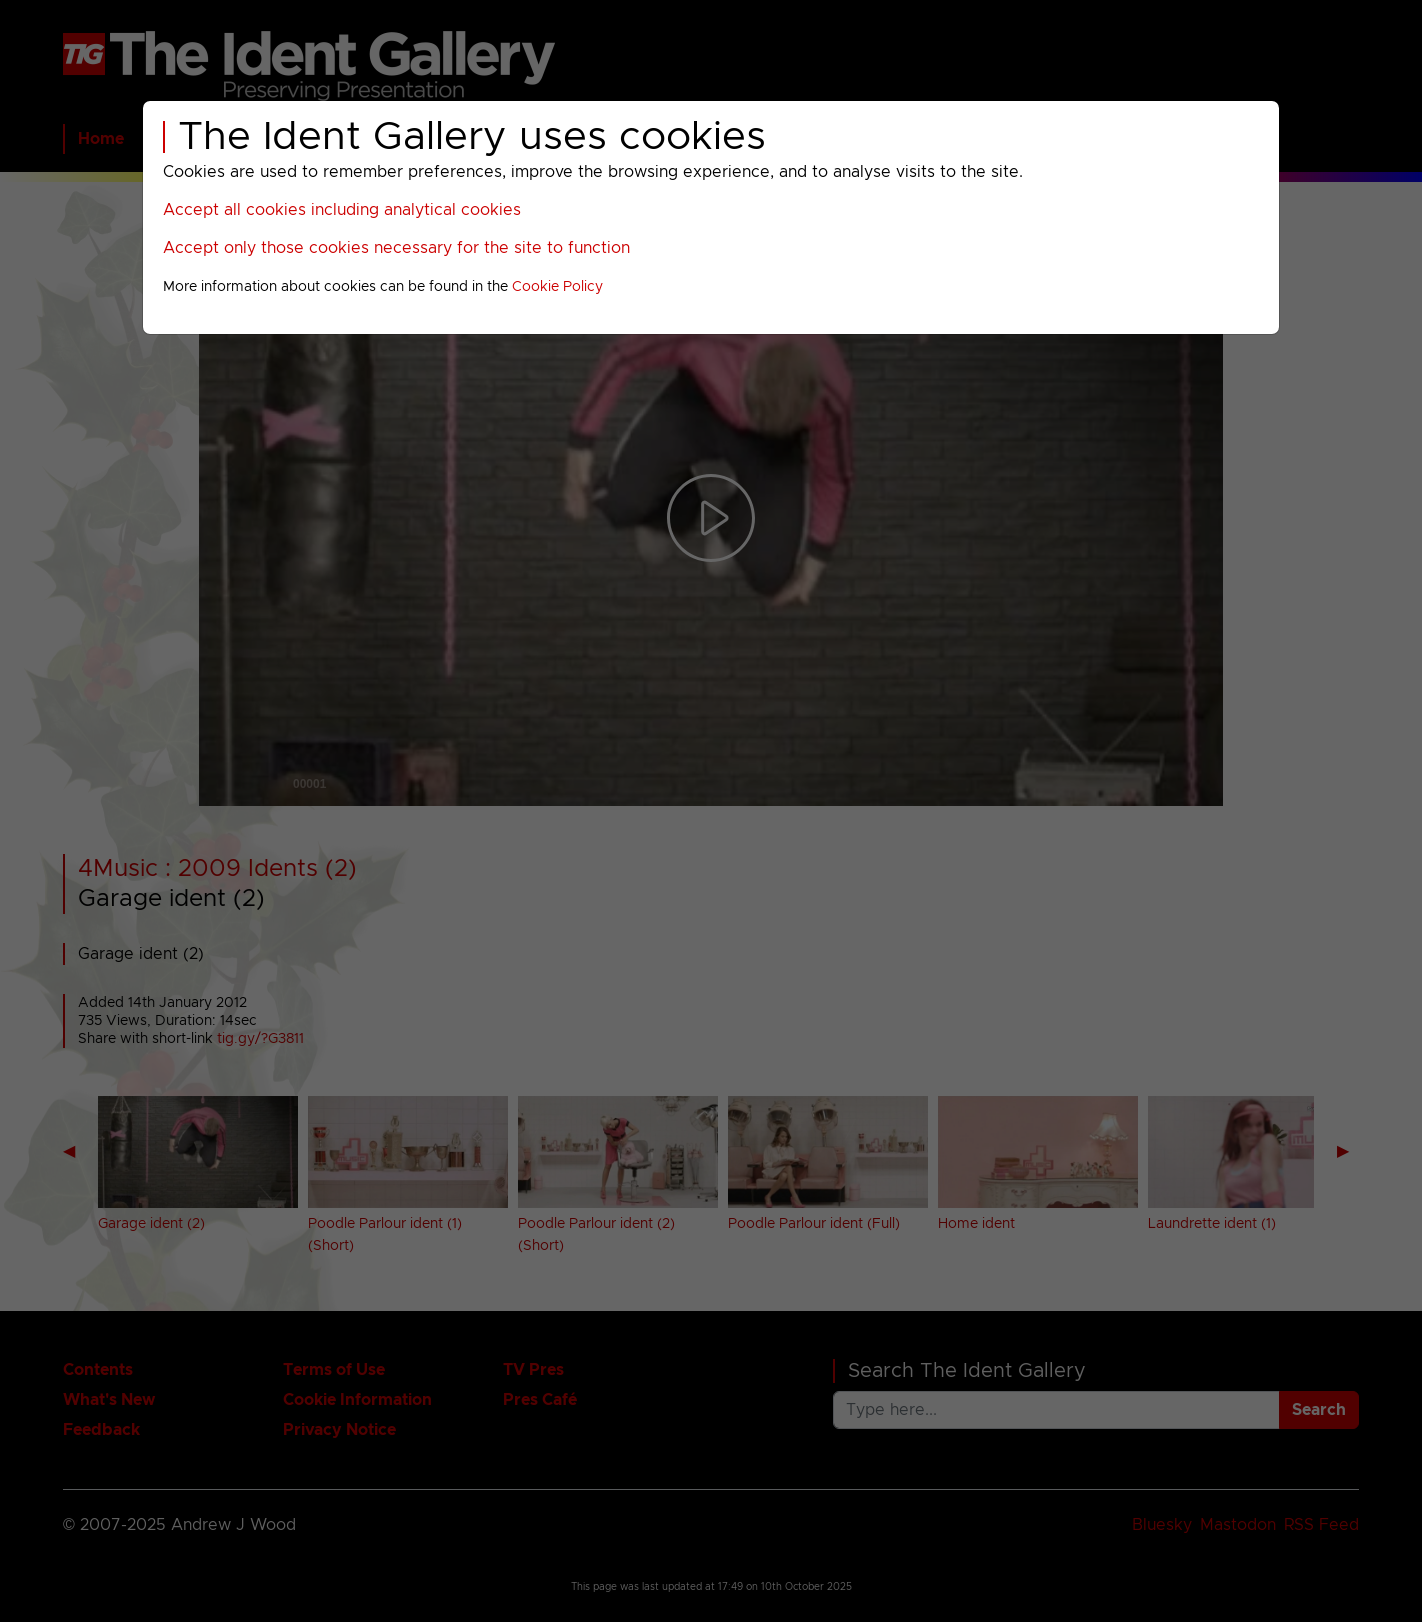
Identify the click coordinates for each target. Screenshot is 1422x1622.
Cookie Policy (557, 287)
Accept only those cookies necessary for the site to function (396, 248)
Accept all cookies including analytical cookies (342, 210)
